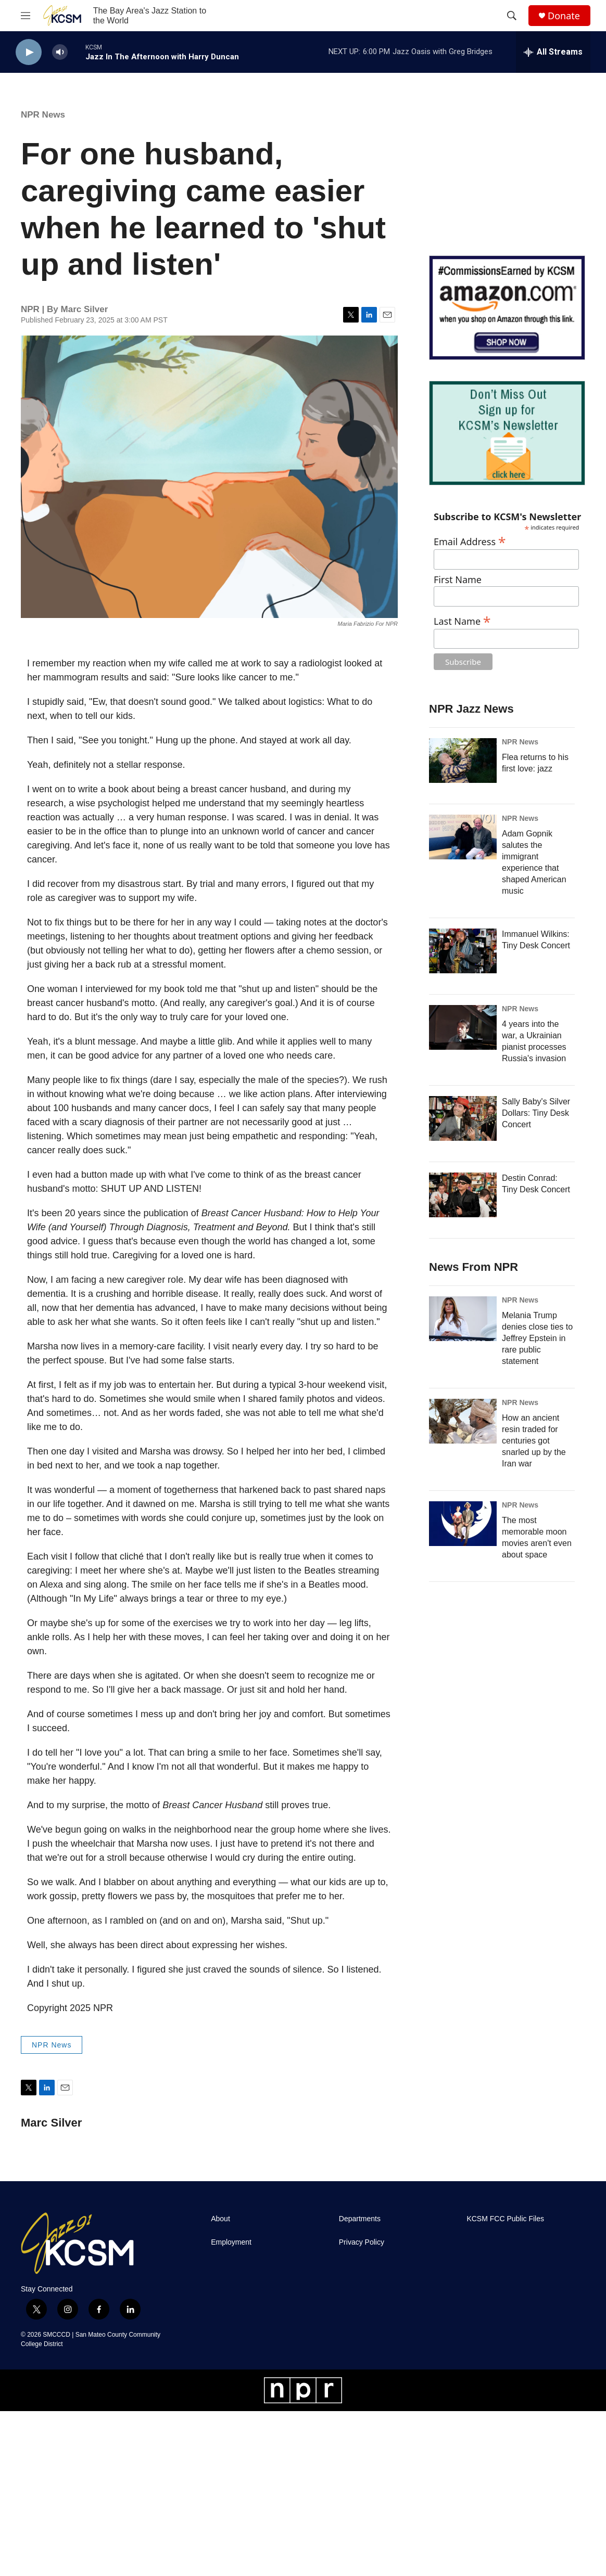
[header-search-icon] (512, 15)
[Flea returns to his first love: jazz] (463, 760)
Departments (360, 2219)
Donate (564, 15)
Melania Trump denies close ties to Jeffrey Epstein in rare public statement (537, 1338)
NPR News (43, 115)
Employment (231, 2242)
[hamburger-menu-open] (25, 15)
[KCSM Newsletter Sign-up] (507, 433)
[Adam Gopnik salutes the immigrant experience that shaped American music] (463, 837)
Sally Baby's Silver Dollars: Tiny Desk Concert (536, 1113)
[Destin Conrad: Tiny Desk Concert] (463, 1195)
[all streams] (553, 52)
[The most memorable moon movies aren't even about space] (463, 1523)
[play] (28, 52)
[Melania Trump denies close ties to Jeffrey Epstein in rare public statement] (463, 1318)
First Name (458, 579)
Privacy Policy (361, 2242)
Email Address (470, 540)
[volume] (60, 52)
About (220, 2219)
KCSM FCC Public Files (505, 2219)
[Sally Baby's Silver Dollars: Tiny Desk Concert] (463, 1118)
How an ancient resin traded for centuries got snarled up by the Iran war (534, 1440)
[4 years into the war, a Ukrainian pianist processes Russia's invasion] (463, 1027)
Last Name (462, 619)
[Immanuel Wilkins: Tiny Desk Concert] (463, 951)
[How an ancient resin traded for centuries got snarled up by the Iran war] (463, 1421)
